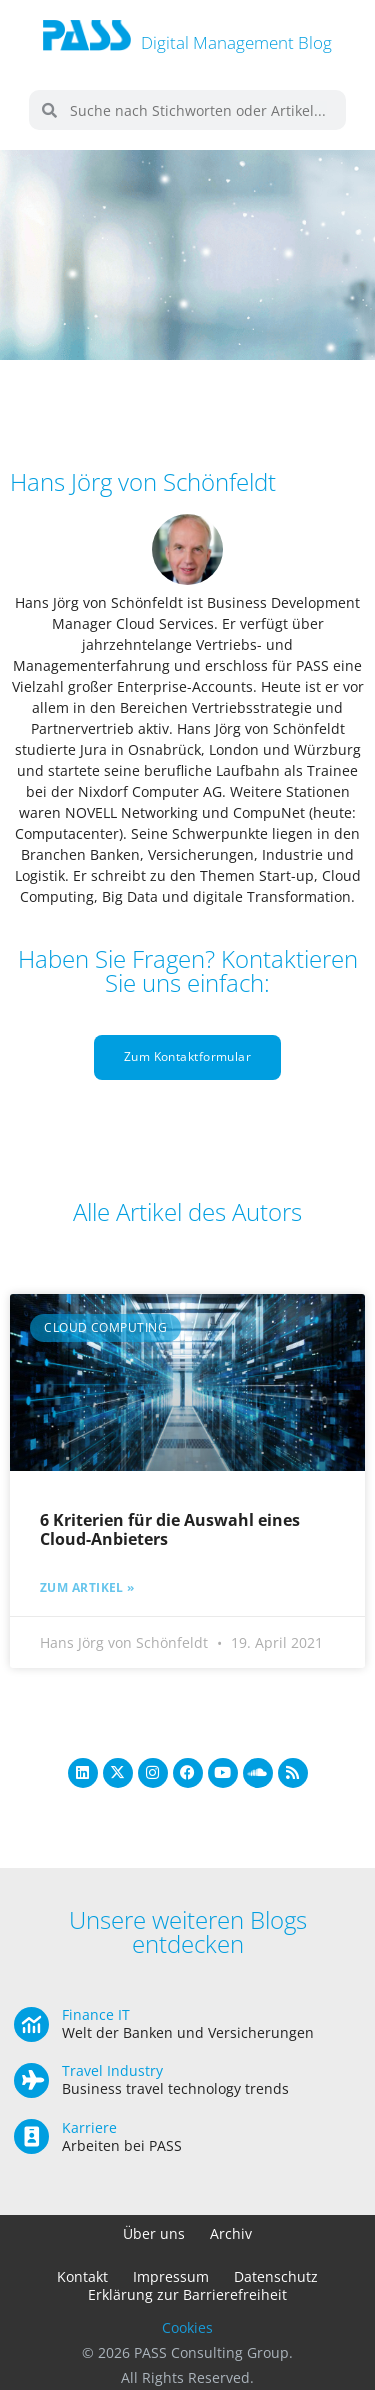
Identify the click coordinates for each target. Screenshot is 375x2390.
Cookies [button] (187, 2327)
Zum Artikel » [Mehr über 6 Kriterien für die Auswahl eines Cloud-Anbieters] (87, 1588)
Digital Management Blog (236, 42)
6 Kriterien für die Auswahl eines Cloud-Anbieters (170, 1529)
